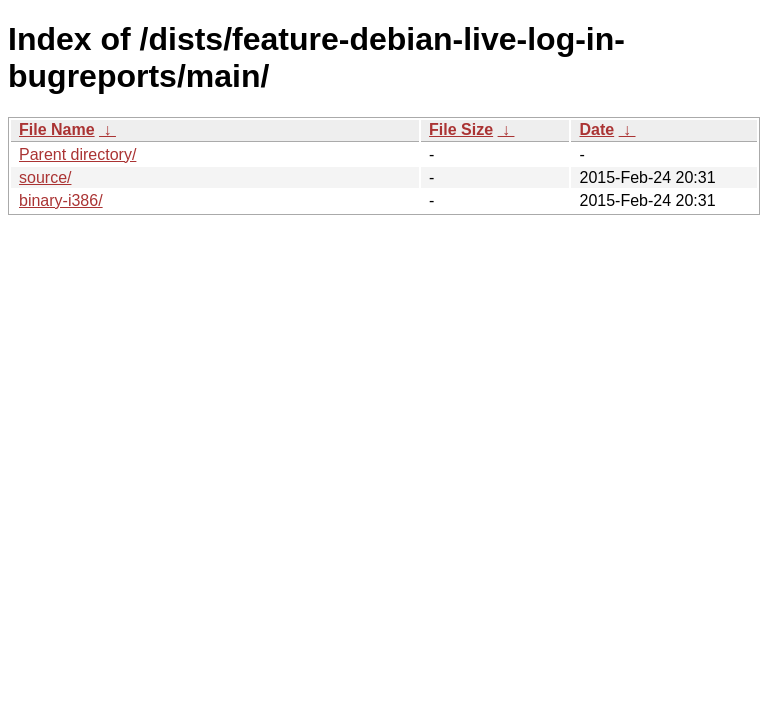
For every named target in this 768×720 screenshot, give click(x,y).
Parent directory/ (77, 154)
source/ (45, 177)
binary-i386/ (61, 200)
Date (596, 129)
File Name (57, 129)
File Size (461, 129)
